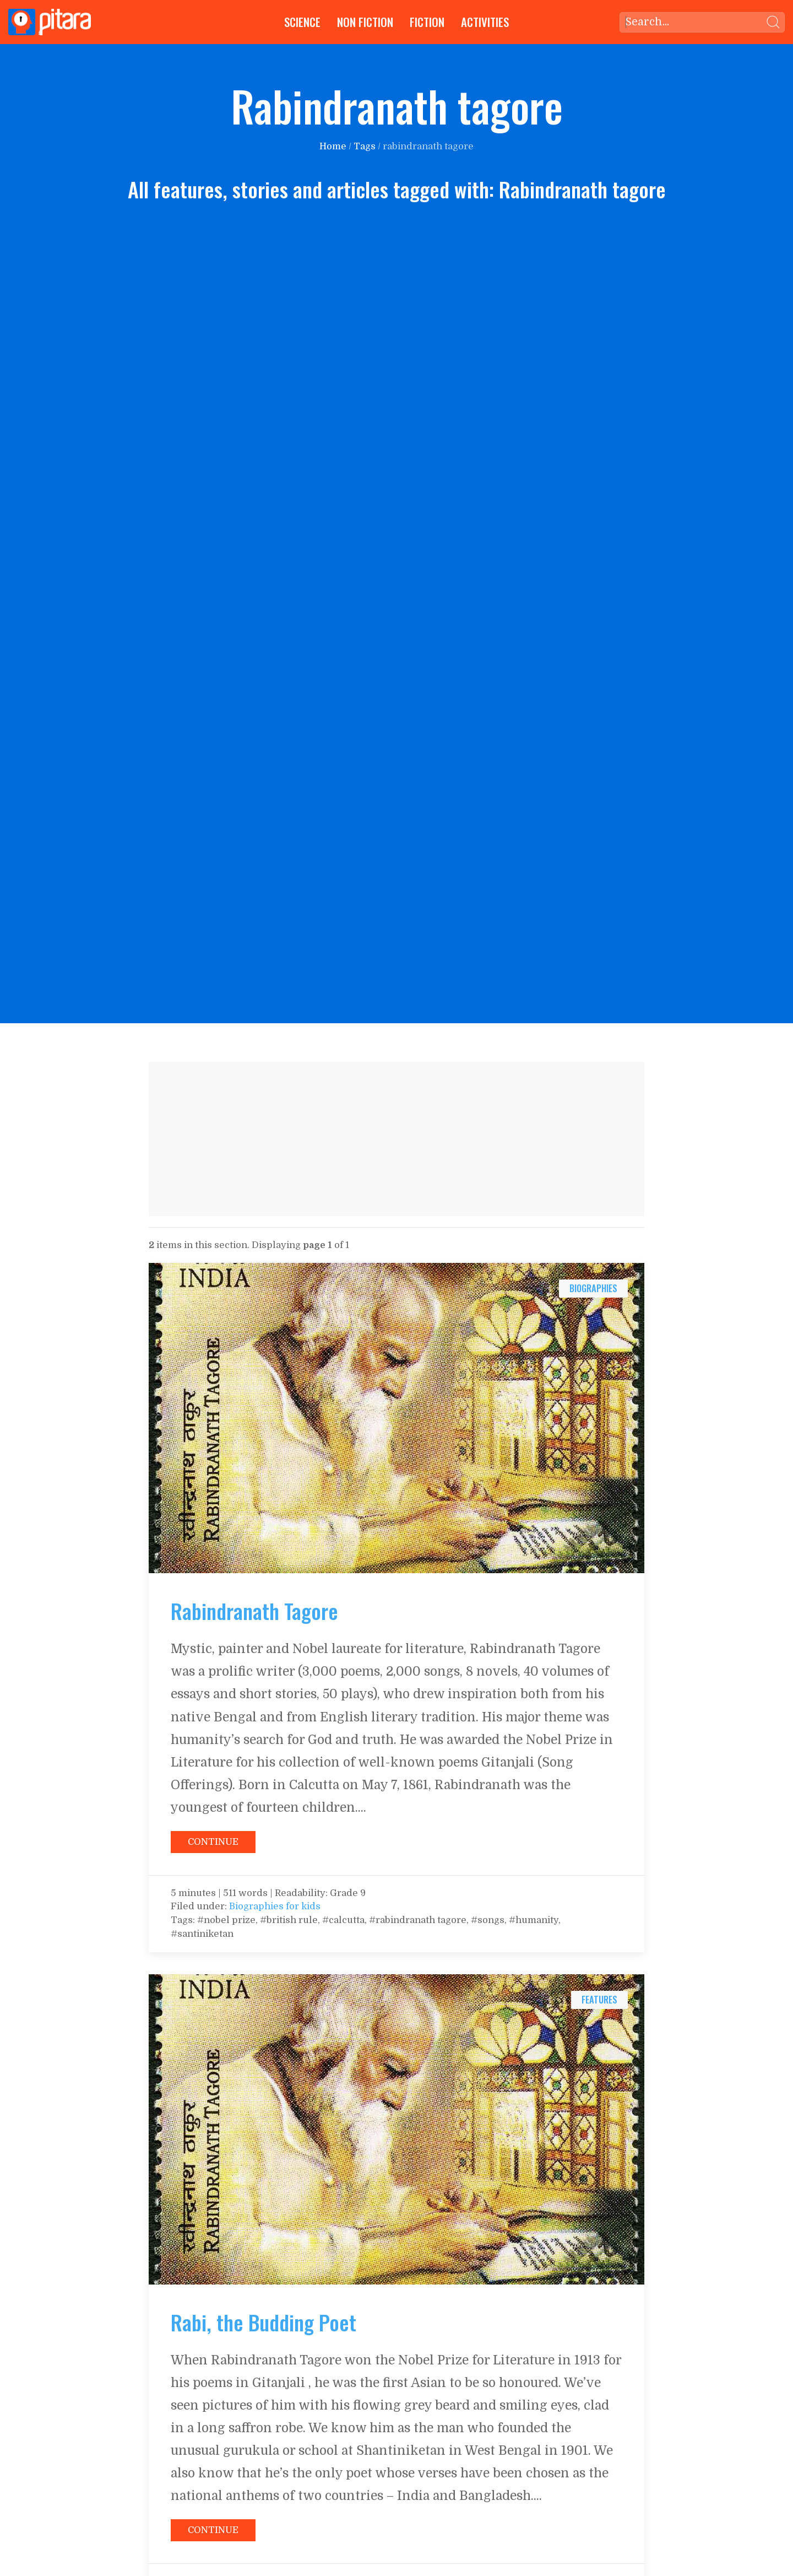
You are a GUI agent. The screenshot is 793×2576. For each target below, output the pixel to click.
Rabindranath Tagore (254, 1610)
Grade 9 (348, 1893)
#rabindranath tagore (417, 1920)
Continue (213, 1842)
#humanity (533, 1920)
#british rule (289, 1920)
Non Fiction (365, 21)
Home (332, 146)
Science (302, 21)
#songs (487, 1920)
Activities (485, 21)
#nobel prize (225, 1920)
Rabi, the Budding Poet (263, 2322)
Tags (365, 146)
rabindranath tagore (428, 146)
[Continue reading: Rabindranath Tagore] (396, 1418)
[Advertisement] (396, 1139)
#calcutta (343, 1920)
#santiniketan (202, 1934)
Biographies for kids (275, 1906)
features (599, 1999)
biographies (593, 1288)
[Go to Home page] (49, 22)
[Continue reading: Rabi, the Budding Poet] (396, 2129)
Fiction (427, 21)
